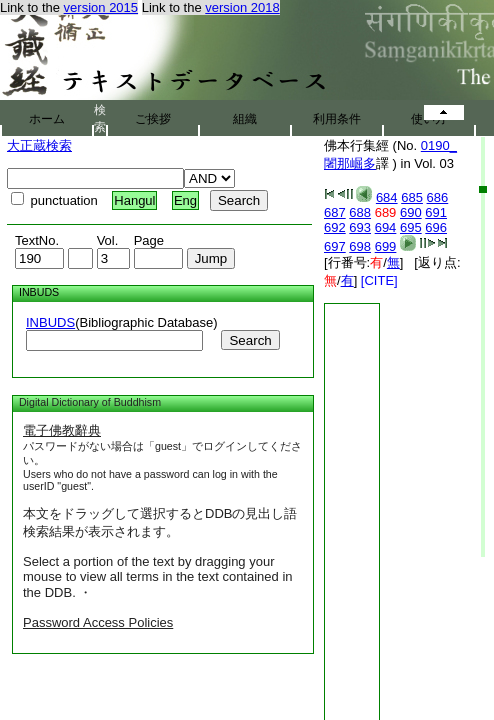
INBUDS (50, 322)
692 (335, 227)
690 (411, 212)
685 (412, 197)
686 (438, 197)
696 (436, 227)
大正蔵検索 (39, 145)
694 (386, 227)
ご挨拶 (153, 119)
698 (360, 246)
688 (360, 212)
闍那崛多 (350, 163)
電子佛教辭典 (62, 430)
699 (386, 246)
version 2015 (101, 7)
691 (436, 212)
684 (387, 197)
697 (335, 246)
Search (250, 340)
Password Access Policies (98, 622)
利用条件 (337, 119)
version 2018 (242, 7)
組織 (245, 119)
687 (335, 212)
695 (411, 227)
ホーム (47, 119)
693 (360, 227)
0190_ (439, 145)
